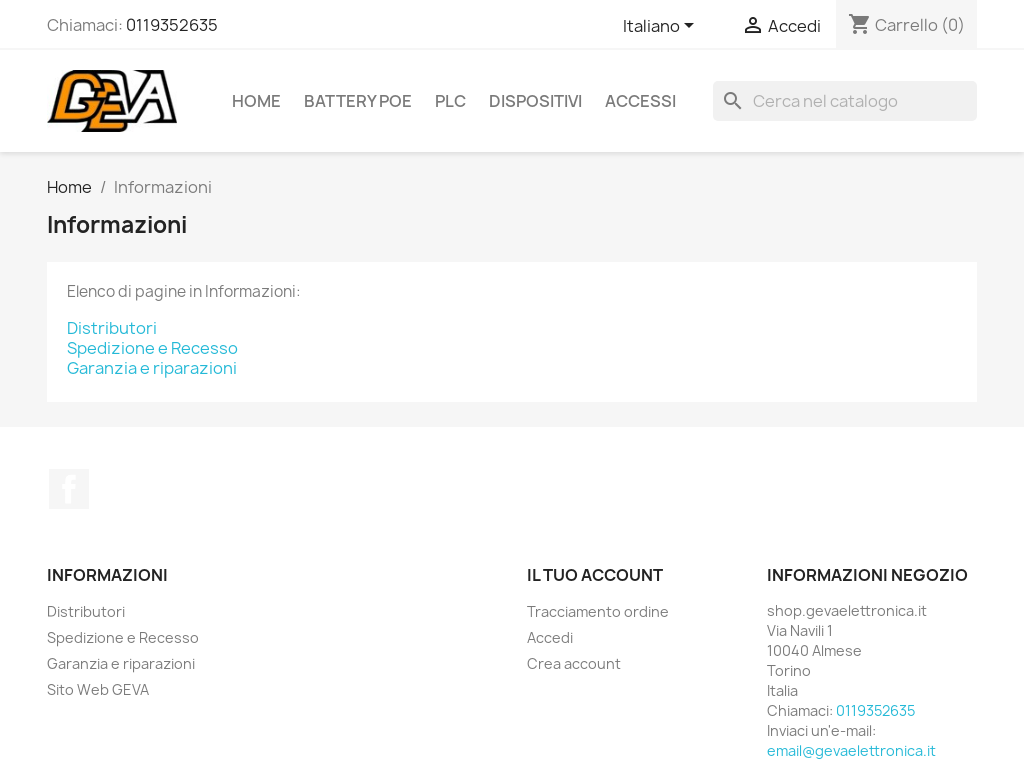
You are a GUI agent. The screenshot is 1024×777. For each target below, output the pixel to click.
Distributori (112, 328)
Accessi (640, 101)
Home (256, 101)
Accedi (550, 637)
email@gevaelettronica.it (851, 750)
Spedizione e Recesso (152, 348)
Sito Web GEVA (98, 689)
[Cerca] (845, 101)
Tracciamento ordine (598, 611)
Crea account (574, 663)
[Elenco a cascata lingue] (662, 27)
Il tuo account (595, 575)
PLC (450, 101)
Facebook (69, 489)
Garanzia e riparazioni (152, 368)
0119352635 (172, 25)
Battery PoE (358, 101)
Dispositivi (535, 101)
